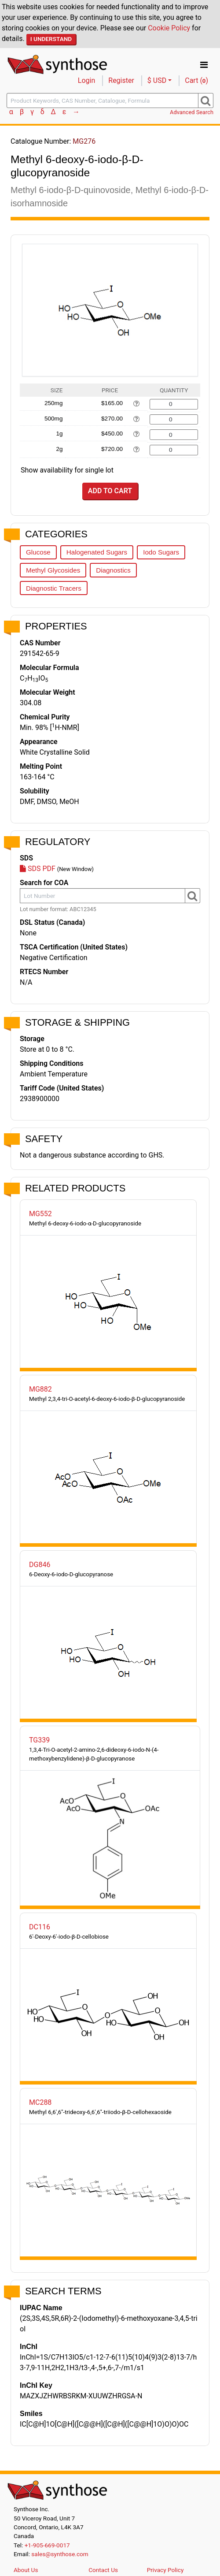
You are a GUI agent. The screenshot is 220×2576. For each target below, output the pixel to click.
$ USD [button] (156, 80)
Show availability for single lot (67, 470)
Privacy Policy (165, 2569)
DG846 (39, 1564)
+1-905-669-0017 (47, 2545)
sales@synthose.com (59, 2553)
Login (86, 80)
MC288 (40, 2102)
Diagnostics (113, 570)
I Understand (51, 38)
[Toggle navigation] (203, 64)
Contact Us (103, 2569)
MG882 (40, 1389)
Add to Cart (110, 491)
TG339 (39, 1740)
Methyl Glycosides (53, 570)
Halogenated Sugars (96, 552)
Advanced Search (191, 112)
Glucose (38, 552)
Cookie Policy (169, 28)
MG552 (40, 1214)
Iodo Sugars (161, 552)
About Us (26, 2569)
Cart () (196, 80)
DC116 (39, 1927)
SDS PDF (37, 868)
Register (121, 80)
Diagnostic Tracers (53, 588)
